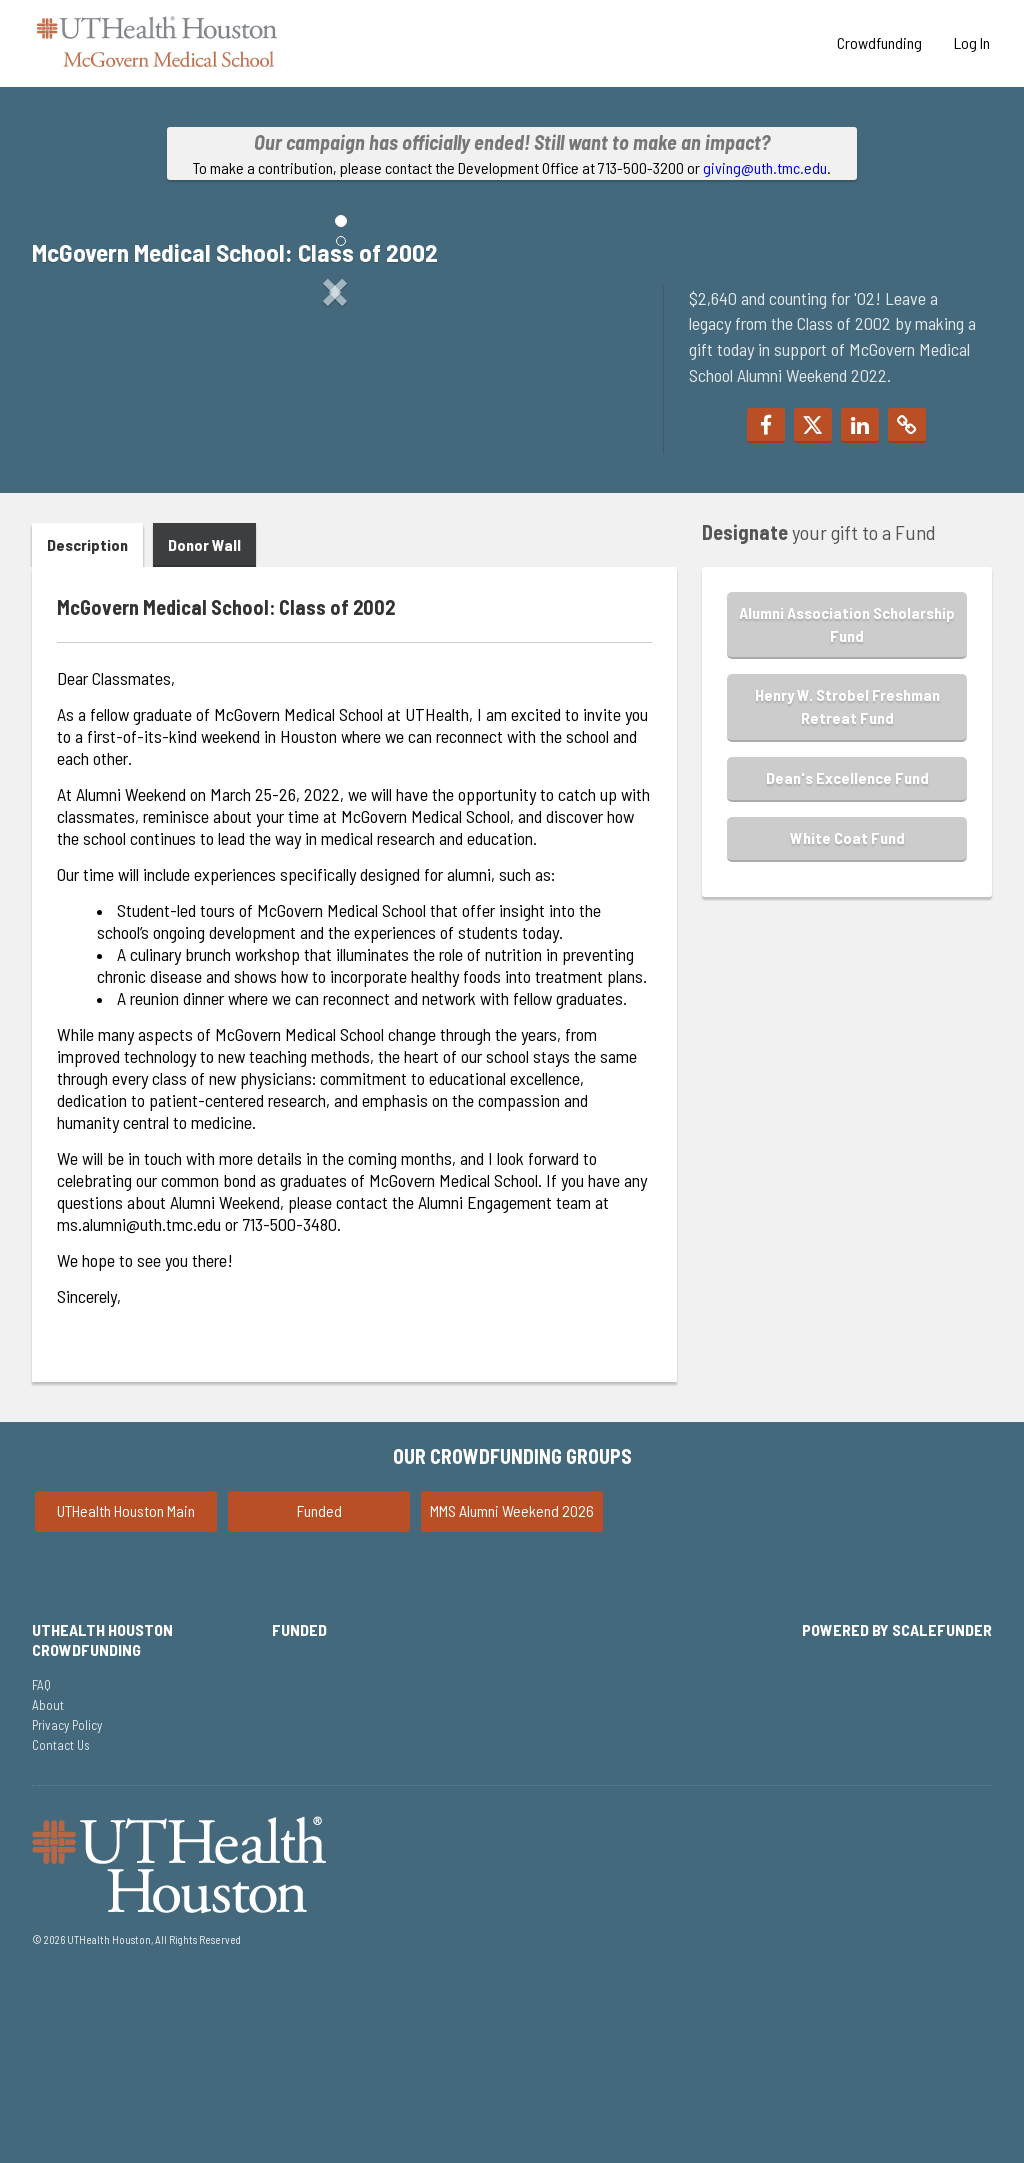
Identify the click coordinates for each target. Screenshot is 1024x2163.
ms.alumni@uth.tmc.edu (139, 1400)
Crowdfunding (879, 42)
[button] (77, 457)
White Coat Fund (847, 1012)
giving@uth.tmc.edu (765, 167)
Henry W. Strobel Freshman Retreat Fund (847, 882)
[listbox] (335, 457)
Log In (972, 42)
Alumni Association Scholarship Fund (847, 799)
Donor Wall (204, 720)
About (48, 1880)
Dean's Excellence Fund (847, 952)
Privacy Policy (67, 1900)
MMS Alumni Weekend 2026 (512, 1685)
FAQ (41, 1860)
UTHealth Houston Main (126, 1685)
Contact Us (61, 1920)
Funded (319, 1685)
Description (87, 720)
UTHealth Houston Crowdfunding (102, 1814)
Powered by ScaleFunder (897, 1804)
